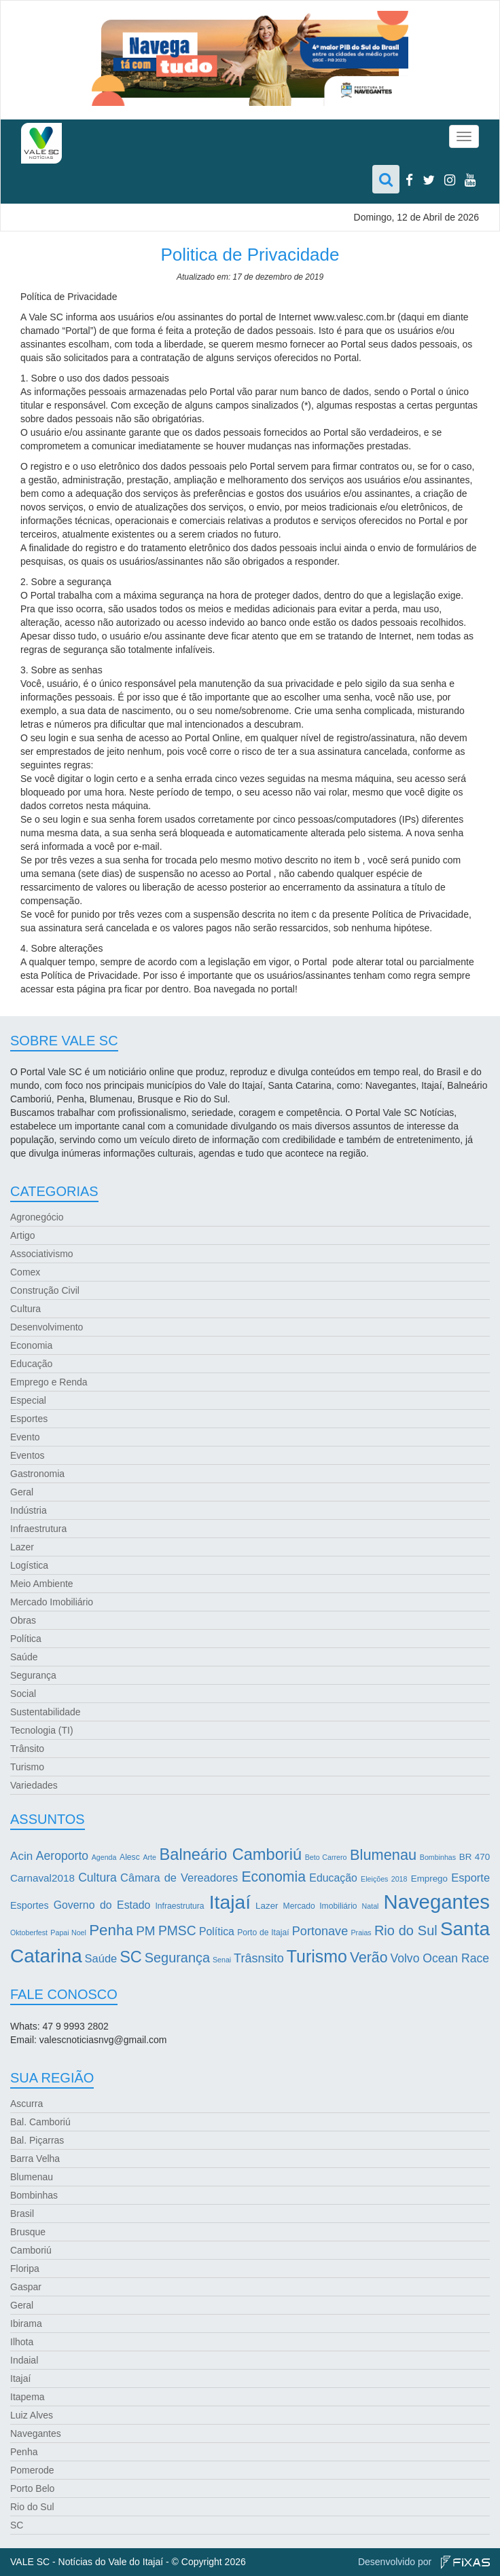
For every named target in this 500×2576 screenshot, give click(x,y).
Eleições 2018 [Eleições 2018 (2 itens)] (384, 1879)
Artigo (22, 1235)
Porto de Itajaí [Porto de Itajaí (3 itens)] (263, 1932)
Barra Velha (35, 2158)
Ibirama (26, 2323)
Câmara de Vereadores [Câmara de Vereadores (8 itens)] (179, 1877)
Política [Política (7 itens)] (216, 1931)
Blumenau (31, 2176)
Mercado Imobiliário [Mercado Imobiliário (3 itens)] (320, 1906)
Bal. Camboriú (40, 2121)
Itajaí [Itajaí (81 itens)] (230, 1902)
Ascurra (26, 2103)
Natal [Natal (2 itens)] (370, 1906)
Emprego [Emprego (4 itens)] (429, 1878)
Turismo (27, 1766)
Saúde (23, 1656)
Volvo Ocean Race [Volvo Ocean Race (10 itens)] (439, 1958)
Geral (21, 1492)
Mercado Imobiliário (51, 1602)
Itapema (27, 2396)
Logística (29, 1565)
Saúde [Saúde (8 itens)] (101, 1958)
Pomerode (32, 2470)
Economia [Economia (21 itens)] (273, 1877)
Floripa (24, 2268)
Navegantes (35, 2433)
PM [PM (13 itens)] (145, 1931)
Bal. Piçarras (37, 2140)
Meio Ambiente (41, 1583)
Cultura (25, 1308)
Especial (28, 1400)
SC (16, 2525)
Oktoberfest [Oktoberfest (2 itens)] (29, 1932)
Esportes (29, 1418)
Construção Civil (44, 1290)
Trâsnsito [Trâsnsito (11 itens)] (259, 1958)
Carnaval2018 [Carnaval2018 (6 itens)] (42, 1878)
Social (23, 1693)
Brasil (22, 2213)
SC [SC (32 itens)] (131, 1957)
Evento (25, 1437)
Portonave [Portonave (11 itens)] (320, 1931)
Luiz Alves (31, 2415)
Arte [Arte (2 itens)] (149, 1857)
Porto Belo (32, 2488)
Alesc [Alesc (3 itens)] (130, 1857)
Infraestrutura (38, 1528)
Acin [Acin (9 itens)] (21, 1856)
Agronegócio (37, 1217)
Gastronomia (37, 1473)
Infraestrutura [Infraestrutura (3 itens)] (179, 1906)
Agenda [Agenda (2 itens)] (104, 1857)
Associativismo (41, 1253)
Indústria (28, 1510)
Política (25, 1638)
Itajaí (20, 2378)
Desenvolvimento (46, 1327)
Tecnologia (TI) (41, 1730)
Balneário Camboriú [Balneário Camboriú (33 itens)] (231, 1854)
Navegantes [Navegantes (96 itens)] (436, 1901)
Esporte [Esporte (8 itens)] (470, 1877)
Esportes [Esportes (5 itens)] (29, 1905)
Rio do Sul (32, 2506)
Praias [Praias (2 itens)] (361, 1932)
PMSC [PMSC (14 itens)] (177, 1931)
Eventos (27, 1455)
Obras (23, 1620)
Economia (31, 1345)
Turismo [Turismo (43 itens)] (317, 1956)
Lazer (22, 1547)
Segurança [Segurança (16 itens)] (177, 1957)
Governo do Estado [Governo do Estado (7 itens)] (102, 1905)
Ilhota (21, 2341)
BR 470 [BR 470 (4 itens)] (474, 1857)
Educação (31, 1363)
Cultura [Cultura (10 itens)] (97, 1877)
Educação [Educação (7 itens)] (333, 1878)
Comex (25, 1272)
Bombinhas (34, 2195)
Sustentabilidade (45, 1711)
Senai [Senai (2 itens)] (222, 1960)
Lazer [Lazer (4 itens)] (266, 1906)
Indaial (24, 2360)
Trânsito (27, 1748)
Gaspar (25, 2286)
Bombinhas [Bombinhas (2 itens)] (438, 1857)
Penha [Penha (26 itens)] (111, 1930)
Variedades (34, 1785)
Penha (23, 2451)
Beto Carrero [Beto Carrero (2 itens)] (326, 1857)
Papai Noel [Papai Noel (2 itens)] (68, 1932)
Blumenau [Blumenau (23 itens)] (383, 1854)
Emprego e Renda (49, 1382)
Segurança (33, 1675)
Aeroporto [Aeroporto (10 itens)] (62, 1856)
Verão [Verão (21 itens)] (369, 1957)
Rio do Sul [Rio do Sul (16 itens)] (406, 1930)
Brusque (28, 2231)
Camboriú (31, 2250)
